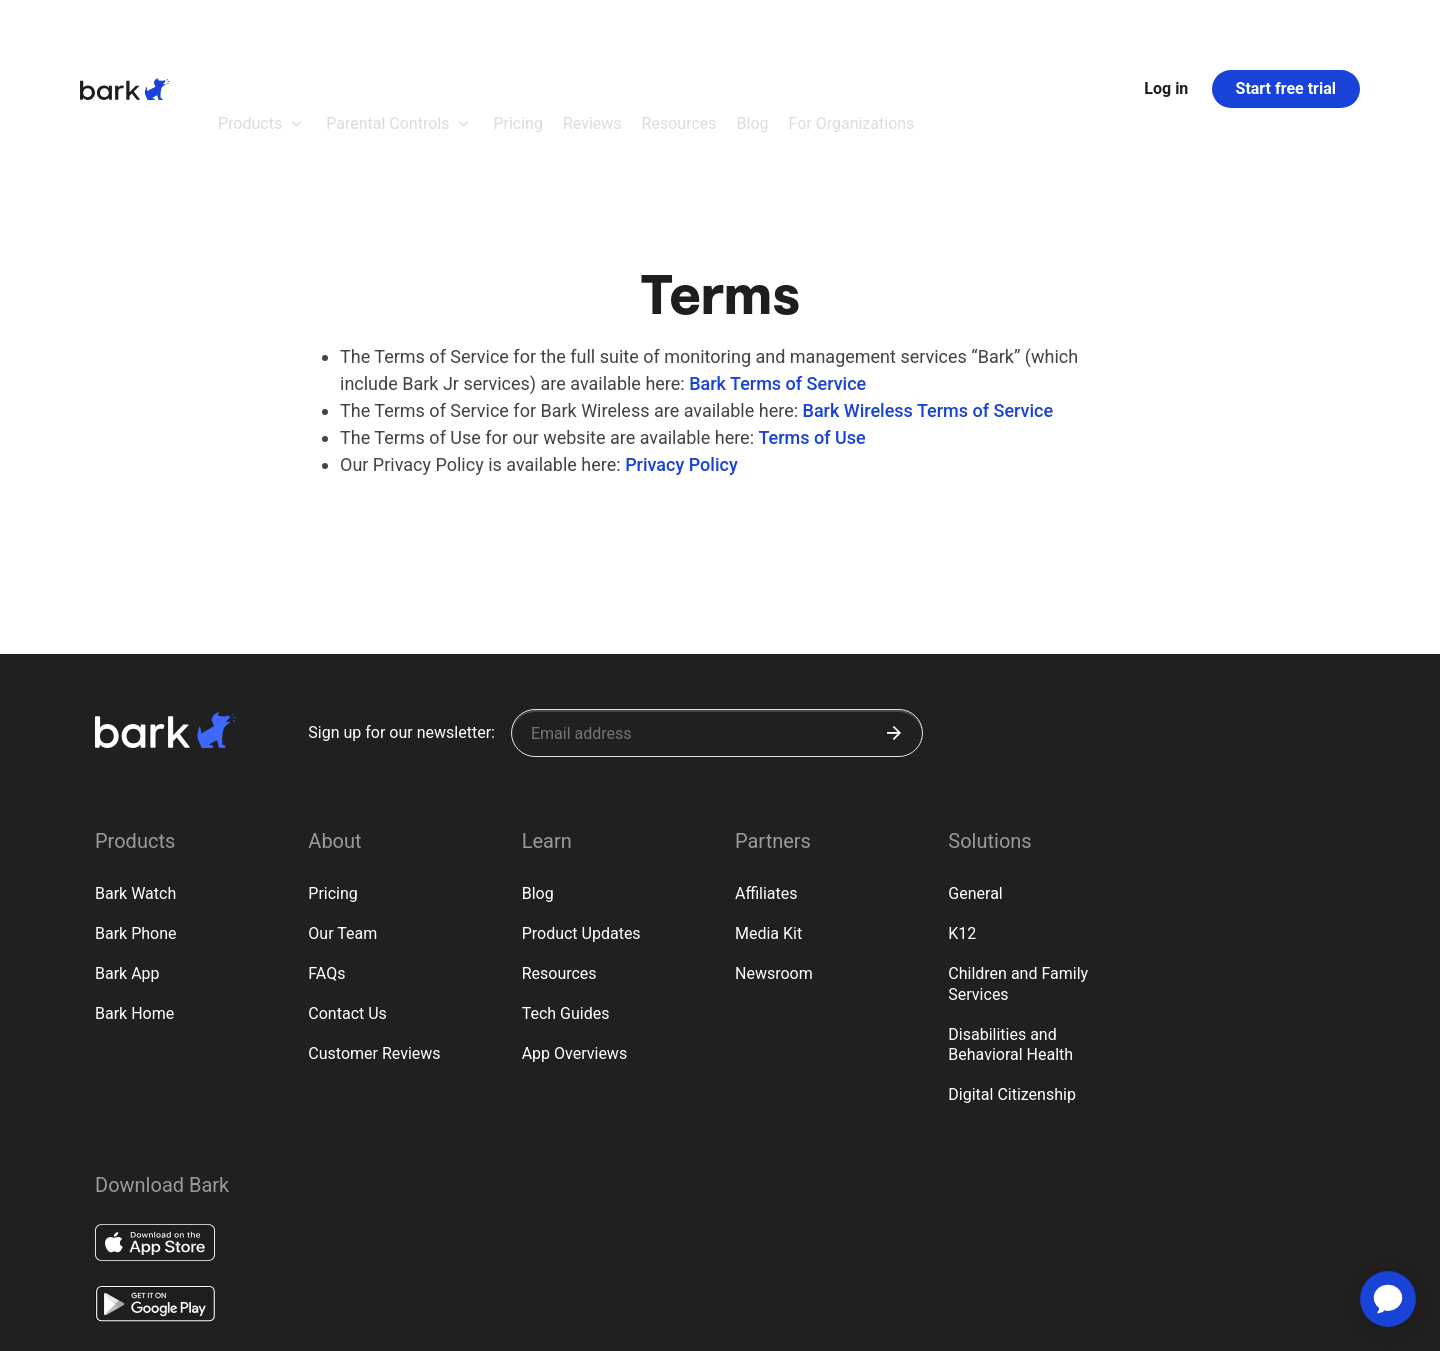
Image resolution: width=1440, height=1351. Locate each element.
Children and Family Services (1018, 874)
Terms (167, 1324)
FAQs (326, 863)
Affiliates (766, 783)
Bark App (127, 863)
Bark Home (134, 903)
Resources (559, 863)
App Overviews (574, 943)
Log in (1166, 33)
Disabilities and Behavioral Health (1010, 935)
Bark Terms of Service (777, 273)
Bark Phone (136, 823)
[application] (1388, 1299)
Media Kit (768, 823)
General (975, 783)
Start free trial (1286, 33)
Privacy (113, 1324)
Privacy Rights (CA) (250, 1324)
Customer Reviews (374, 943)
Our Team (342, 823)
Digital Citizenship (1012, 984)
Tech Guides (566, 903)
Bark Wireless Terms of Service (928, 300)
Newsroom (774, 863)
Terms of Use (811, 327)
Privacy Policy (681, 354)
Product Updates (581, 823)
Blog (538, 783)
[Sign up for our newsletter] (717, 623)
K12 (962, 823)
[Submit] (894, 623)
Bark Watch (135, 783)
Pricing (333, 783)
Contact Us (347, 903)
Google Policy (351, 1323)
